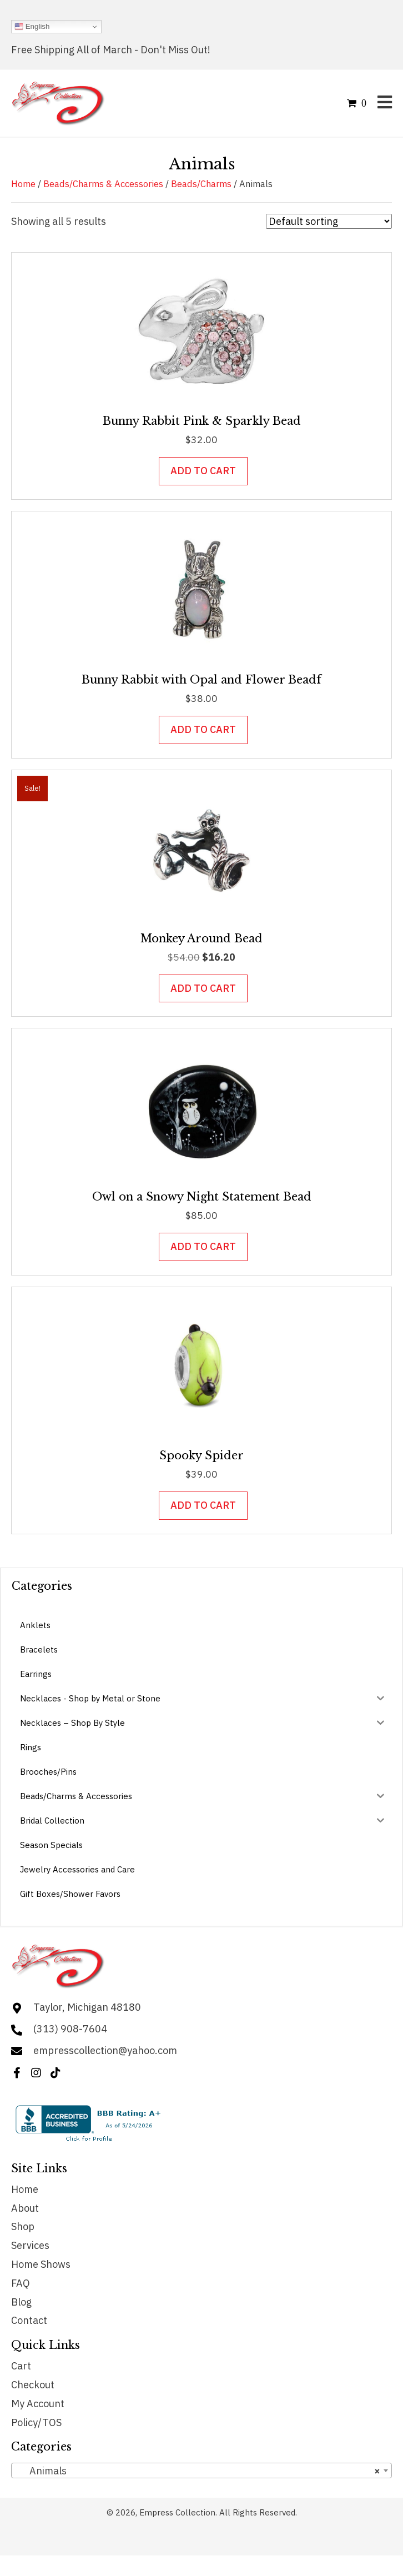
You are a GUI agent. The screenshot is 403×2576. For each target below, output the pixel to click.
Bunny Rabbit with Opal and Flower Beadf (201, 679)
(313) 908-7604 (70, 2028)
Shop (22, 2226)
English (31, 26)
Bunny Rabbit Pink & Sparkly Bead (202, 421)
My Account (37, 2403)
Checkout (32, 2384)
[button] (16, 2072)
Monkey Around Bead (201, 938)
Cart (21, 2365)
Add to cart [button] (203, 470)
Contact (29, 2320)
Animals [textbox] (198, 2470)
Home (23, 184)
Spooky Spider (201, 1455)
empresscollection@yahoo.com (105, 2050)
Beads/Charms (201, 184)
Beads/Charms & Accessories (103, 184)
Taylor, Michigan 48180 (87, 2007)
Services (30, 2245)
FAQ (20, 2283)
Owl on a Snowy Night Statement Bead (201, 1196)
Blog (21, 2302)
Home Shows (40, 2264)
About (25, 2208)
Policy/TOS (36, 2422)
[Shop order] (329, 221)
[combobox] (201, 2470)
